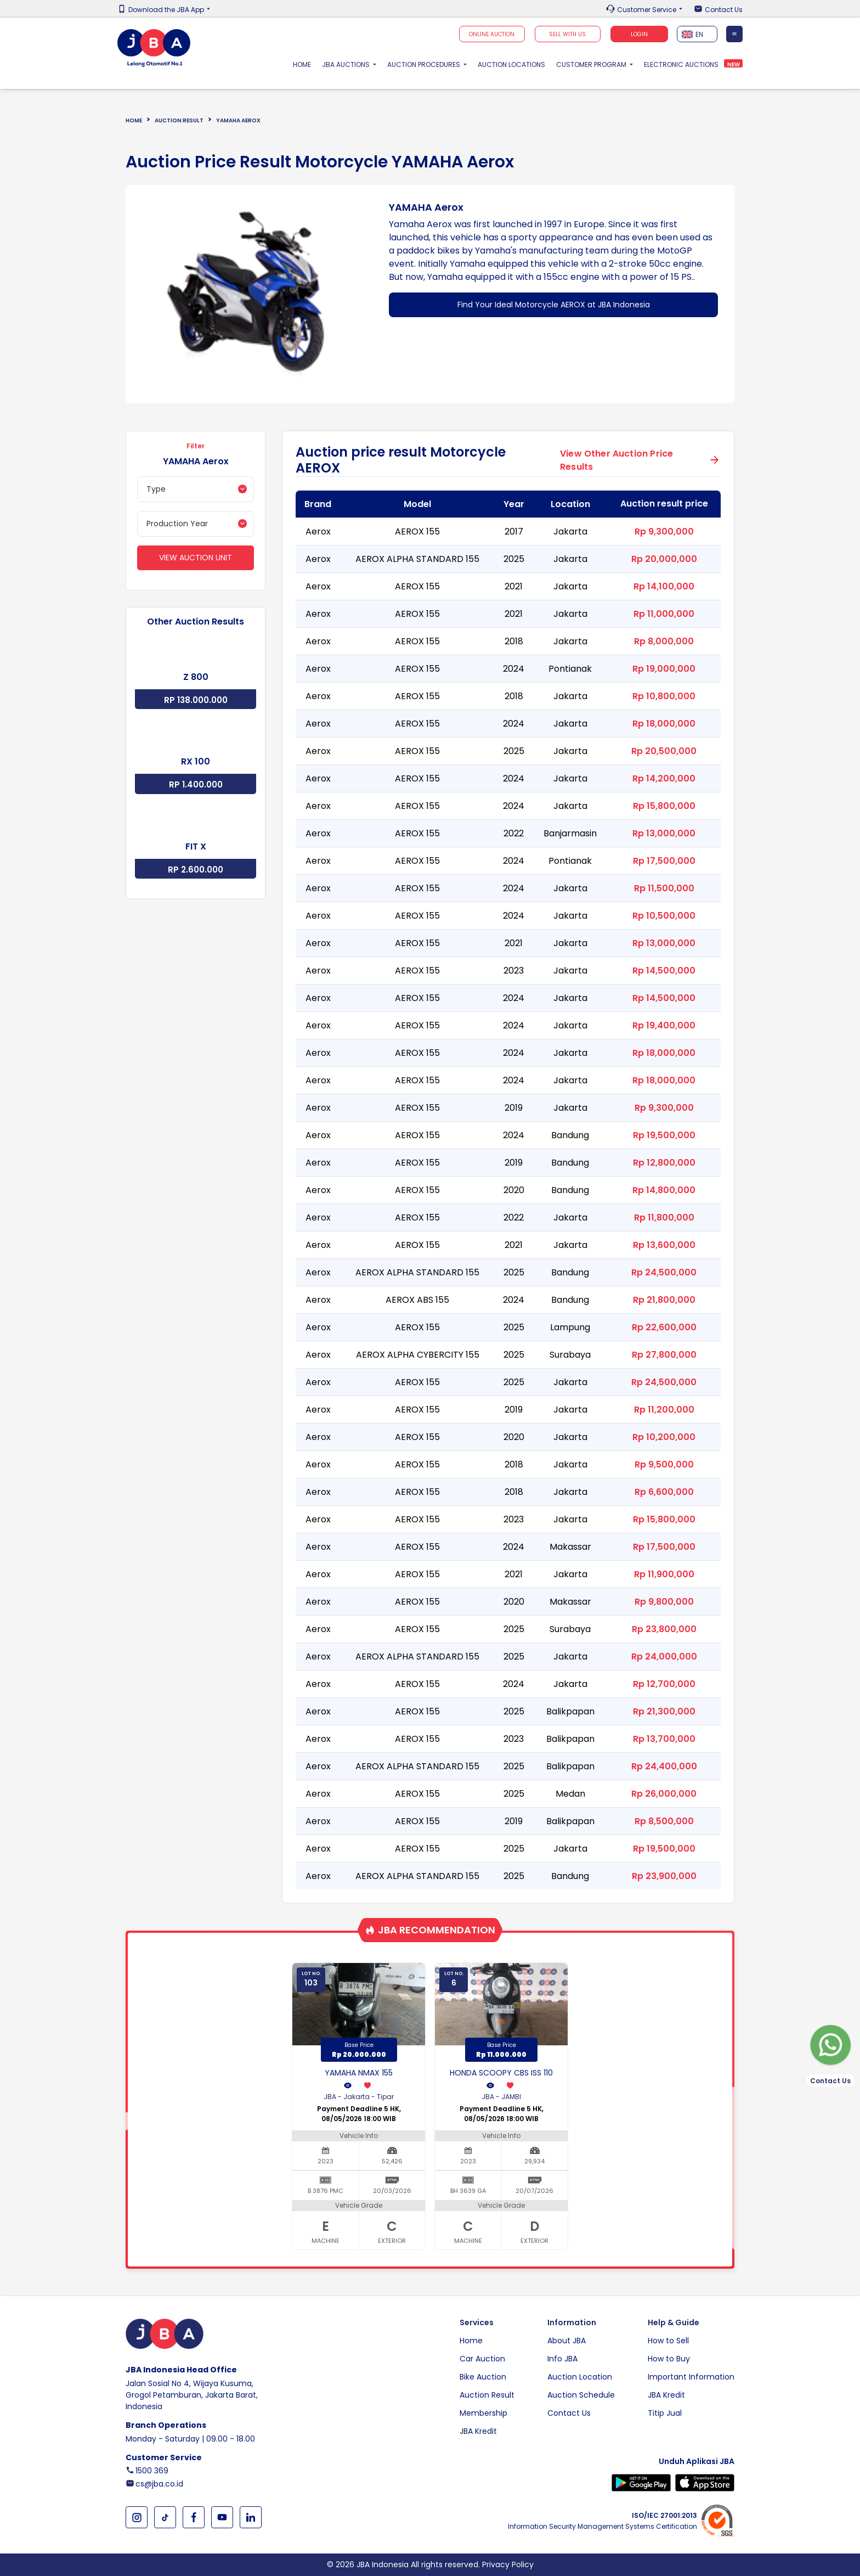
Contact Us (724, 10)
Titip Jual (665, 2413)
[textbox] (697, 34)
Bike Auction (483, 2376)
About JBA (566, 2340)
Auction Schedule (581, 2394)
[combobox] (697, 34)
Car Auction (482, 2358)
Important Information (691, 2376)
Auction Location (579, 2376)
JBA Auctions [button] (346, 64)
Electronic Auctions (681, 64)
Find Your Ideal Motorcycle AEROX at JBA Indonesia (553, 304)
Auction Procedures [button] (424, 64)
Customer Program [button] (592, 64)
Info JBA (562, 2358)
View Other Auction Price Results (616, 460)
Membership (483, 2413)
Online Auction (491, 34)
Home (304, 64)
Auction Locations (511, 64)
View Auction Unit (195, 557)
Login (639, 34)
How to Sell (668, 2340)
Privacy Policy (508, 2564)
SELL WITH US (567, 34)
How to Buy (669, 2358)
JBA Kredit (478, 2431)
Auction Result (179, 120)
